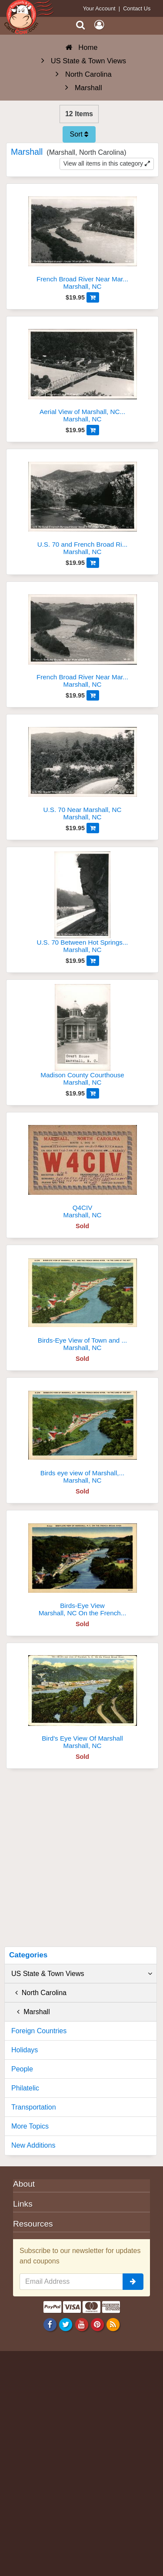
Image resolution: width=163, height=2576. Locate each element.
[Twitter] (65, 2324)
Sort (79, 134)
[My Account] (99, 25)
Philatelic (25, 2088)
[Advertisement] (81, 1861)
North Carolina (39, 1992)
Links (23, 2203)
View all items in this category (106, 163)
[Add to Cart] (92, 297)
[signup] (133, 2281)
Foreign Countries (39, 2031)
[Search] (80, 25)
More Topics (30, 2126)
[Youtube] (81, 2324)
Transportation (33, 2107)
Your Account (99, 8)
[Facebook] (50, 2324)
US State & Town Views (81, 1974)
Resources (33, 2223)
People (22, 2069)
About (24, 2183)
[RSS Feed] (112, 2324)
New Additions (33, 2145)
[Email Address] (71, 2281)
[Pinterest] (97, 2324)
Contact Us (136, 8)
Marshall (30, 2011)
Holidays (24, 2050)
